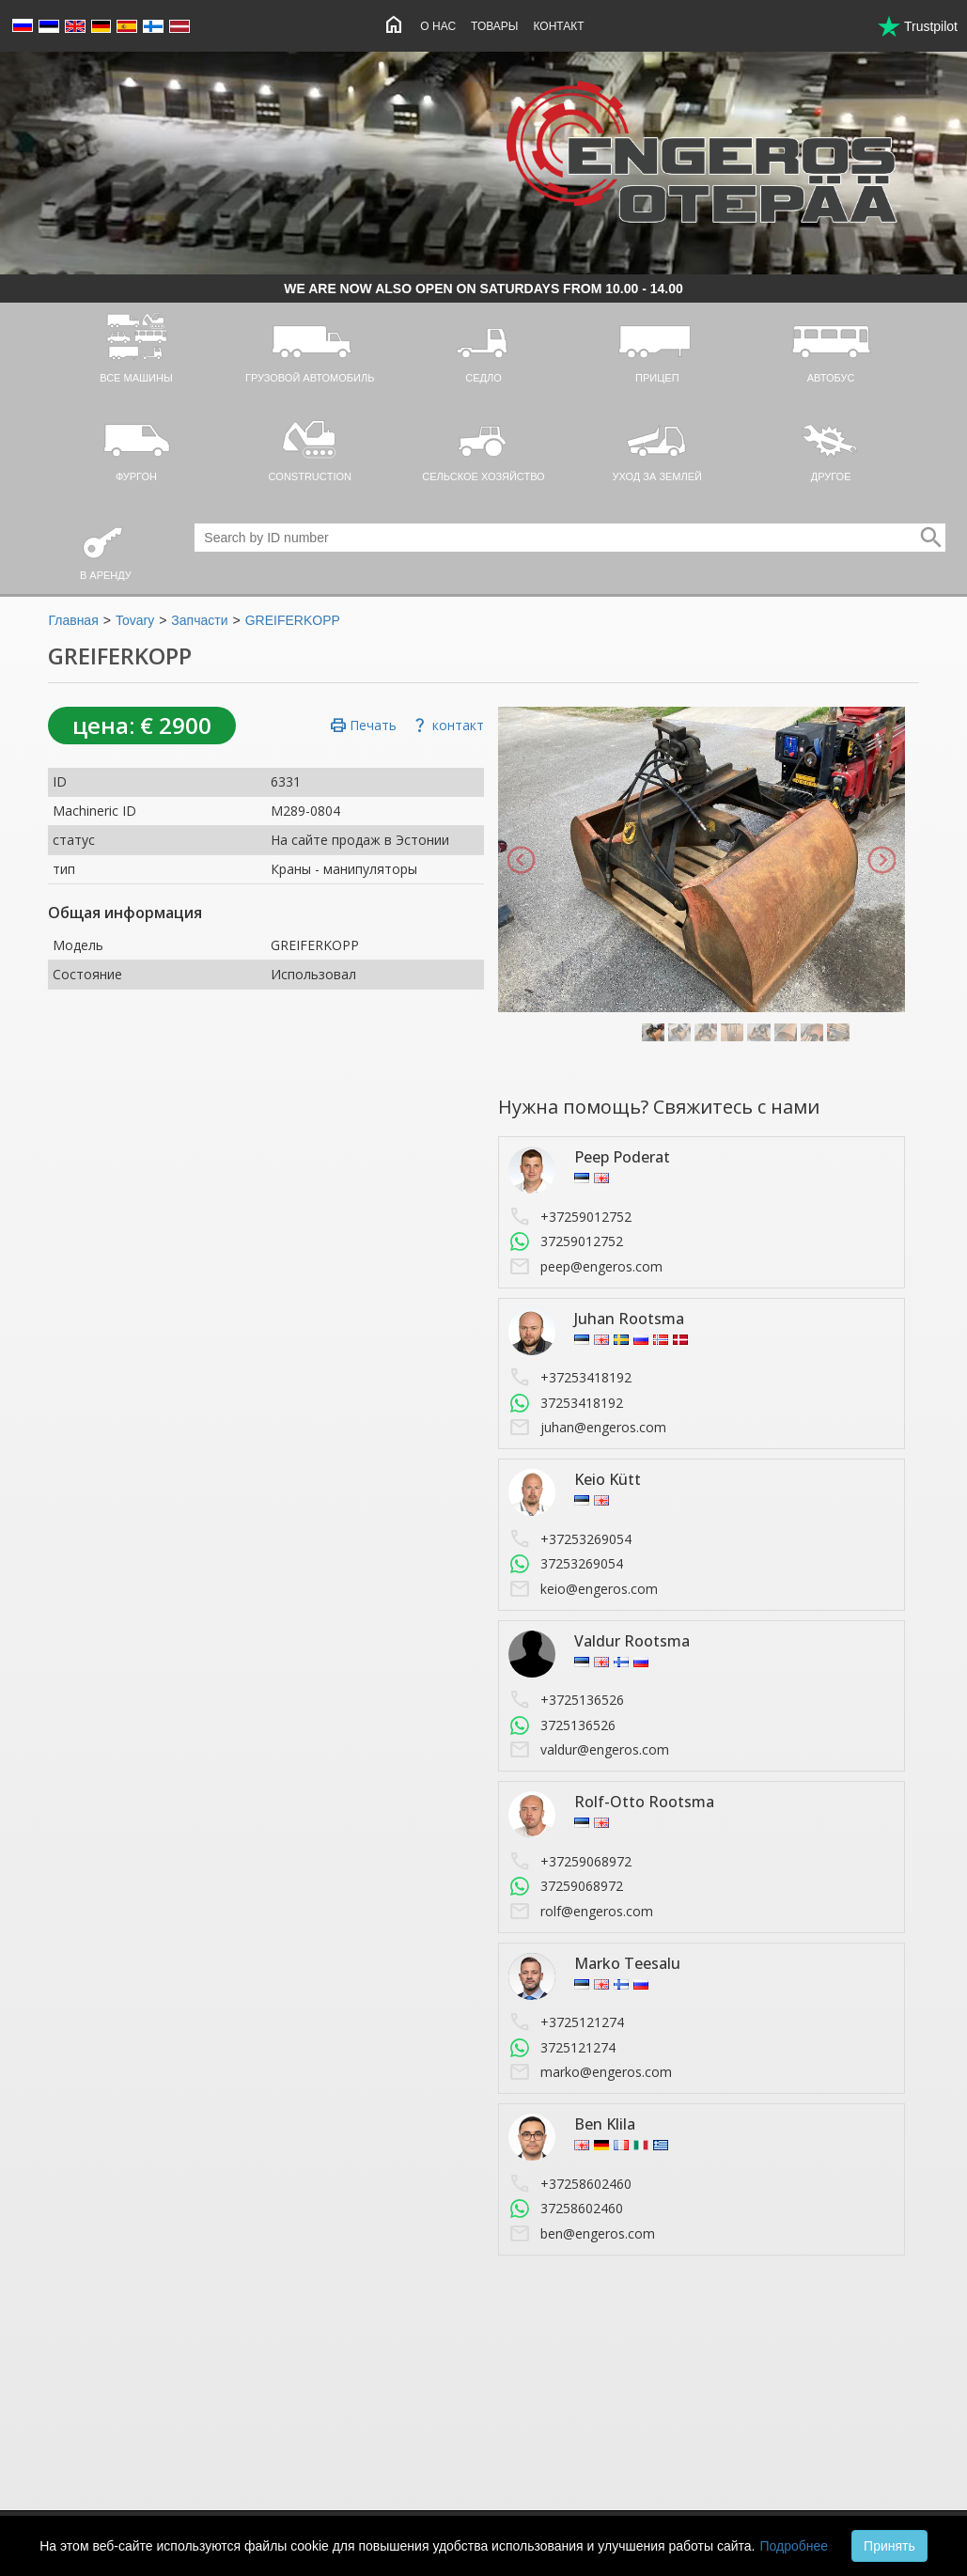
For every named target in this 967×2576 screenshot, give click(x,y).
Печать (363, 725)
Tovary (135, 620)
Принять (889, 2545)
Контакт (558, 26)
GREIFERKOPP (292, 620)
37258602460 (565, 2208)
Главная (73, 620)
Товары (494, 26)
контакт (447, 725)
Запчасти (199, 620)
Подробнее (793, 2545)
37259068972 (565, 1886)
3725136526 (562, 1725)
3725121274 (562, 2048)
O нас (438, 26)
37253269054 (565, 1564)
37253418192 (565, 1403)
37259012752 (565, 1241)
